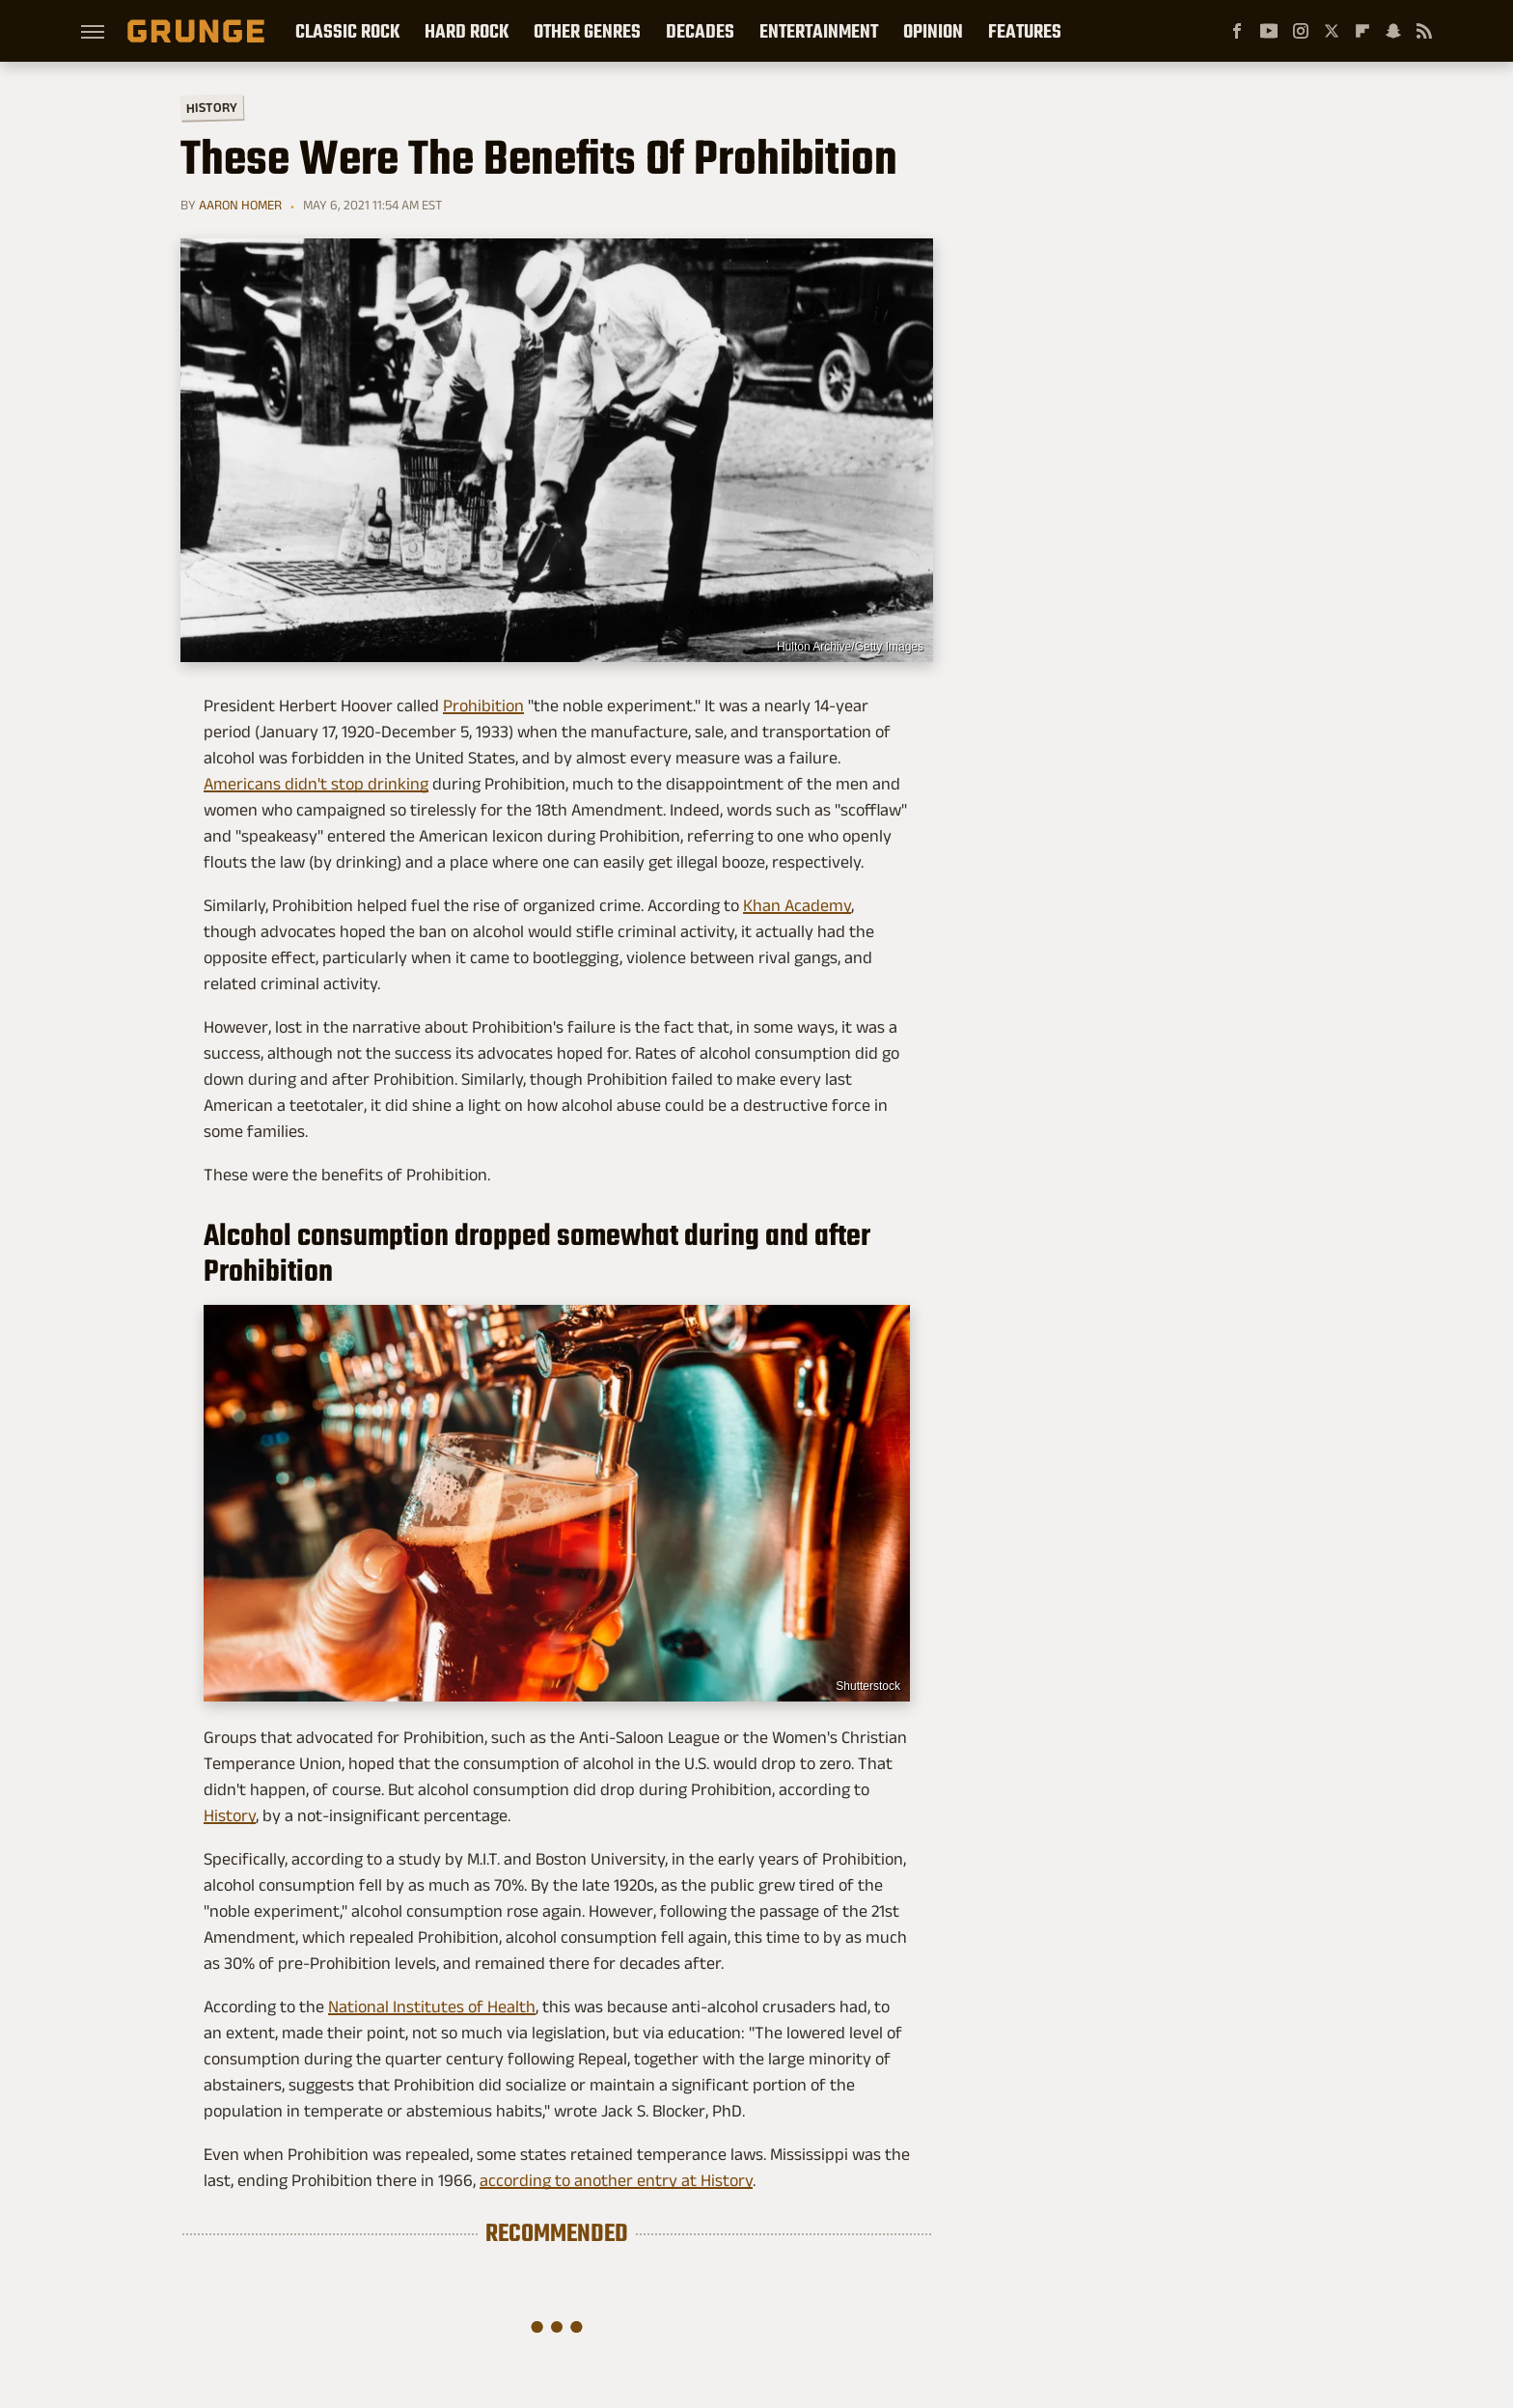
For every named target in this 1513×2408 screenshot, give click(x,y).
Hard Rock (467, 30)
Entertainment (818, 30)
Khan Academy (797, 905)
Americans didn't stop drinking (316, 783)
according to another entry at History (616, 2180)
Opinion (933, 30)
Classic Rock (347, 30)
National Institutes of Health (432, 2006)
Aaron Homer (240, 204)
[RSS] (1424, 31)
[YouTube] (1269, 31)
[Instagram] (1300, 31)
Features (1024, 30)
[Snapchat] (1393, 31)
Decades (700, 30)
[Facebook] (1237, 31)
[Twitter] (1331, 31)
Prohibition (483, 705)
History (211, 106)
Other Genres (587, 30)
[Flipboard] (1362, 31)
